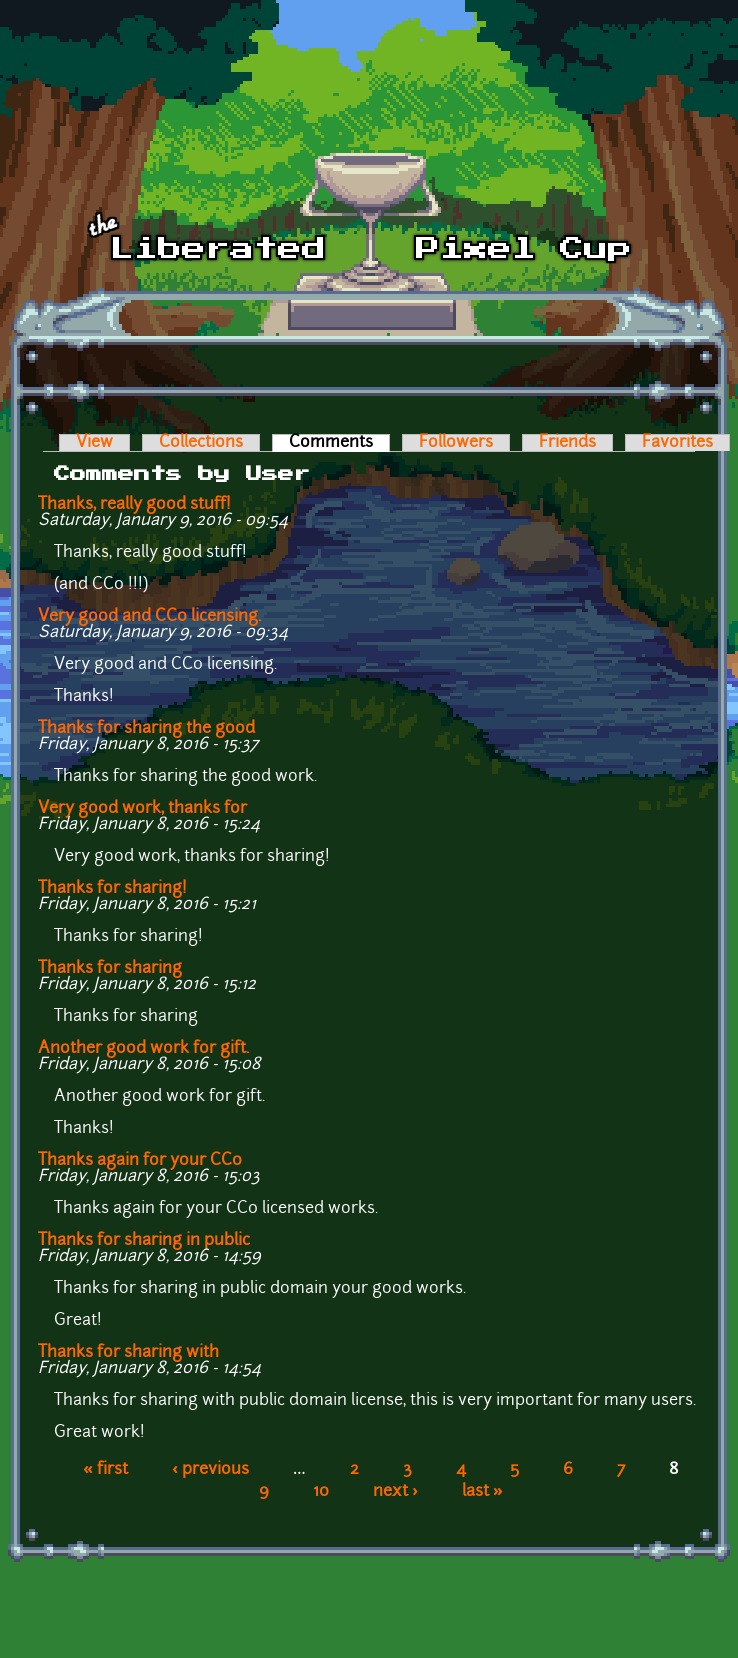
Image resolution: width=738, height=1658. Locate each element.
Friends (567, 443)
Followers (456, 443)
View (94, 443)
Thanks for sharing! (112, 889)
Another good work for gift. (143, 1049)
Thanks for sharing (110, 969)
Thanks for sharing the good (146, 729)
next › (395, 1492)
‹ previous (210, 1470)
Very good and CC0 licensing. (149, 617)
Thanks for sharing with (128, 1353)
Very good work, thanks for (142, 809)
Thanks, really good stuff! (134, 505)
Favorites (677, 443)
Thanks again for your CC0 (140, 1161)
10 (321, 1492)
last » (482, 1492)
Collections (201, 443)
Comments (339, 443)
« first (105, 1470)
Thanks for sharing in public (144, 1241)
